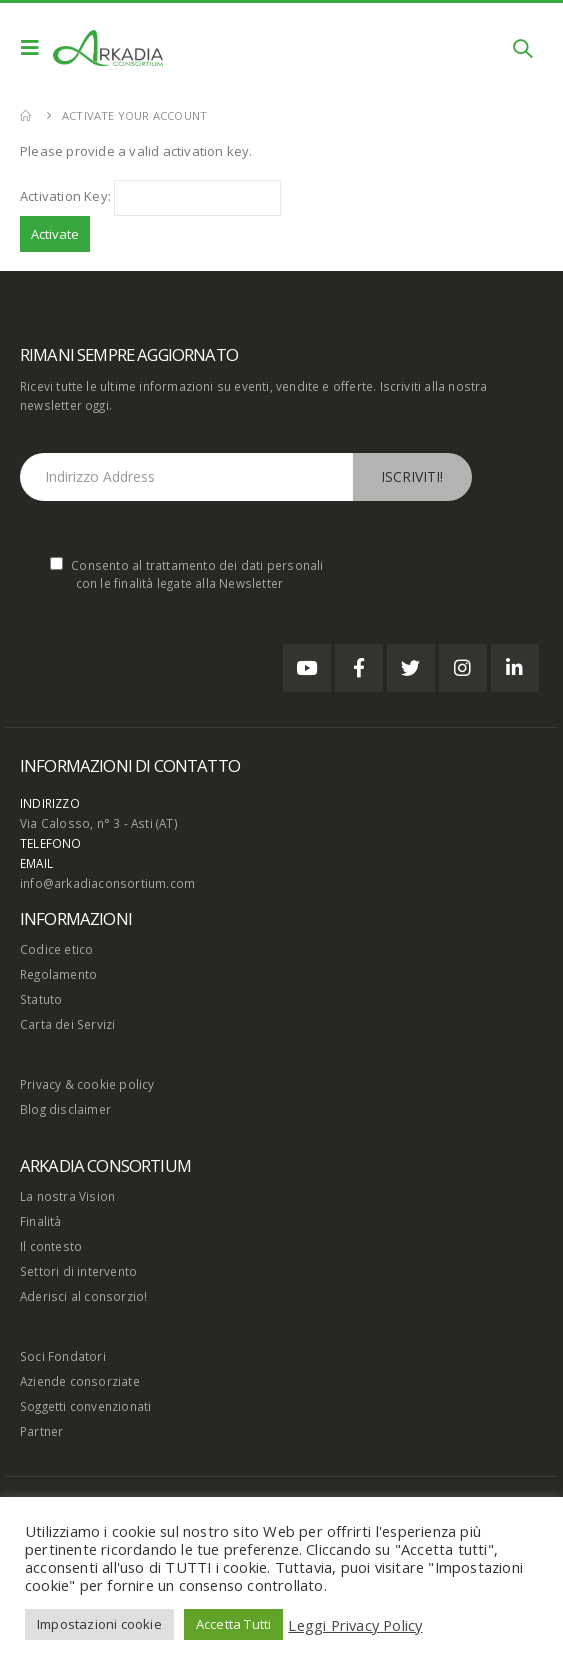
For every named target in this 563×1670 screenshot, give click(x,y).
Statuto (41, 999)
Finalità (41, 1221)
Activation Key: (65, 196)
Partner (41, 1431)
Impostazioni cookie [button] (99, 1624)
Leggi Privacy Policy (355, 1625)
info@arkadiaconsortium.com (107, 883)
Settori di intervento (78, 1271)
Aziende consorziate (80, 1381)
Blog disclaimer (65, 1109)
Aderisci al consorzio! (83, 1296)
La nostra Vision (67, 1196)
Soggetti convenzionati (85, 1406)
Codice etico (56, 949)
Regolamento (58, 974)
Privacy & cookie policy (87, 1084)
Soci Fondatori (63, 1356)
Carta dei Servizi (67, 1024)
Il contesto (51, 1246)
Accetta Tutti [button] (234, 1624)
